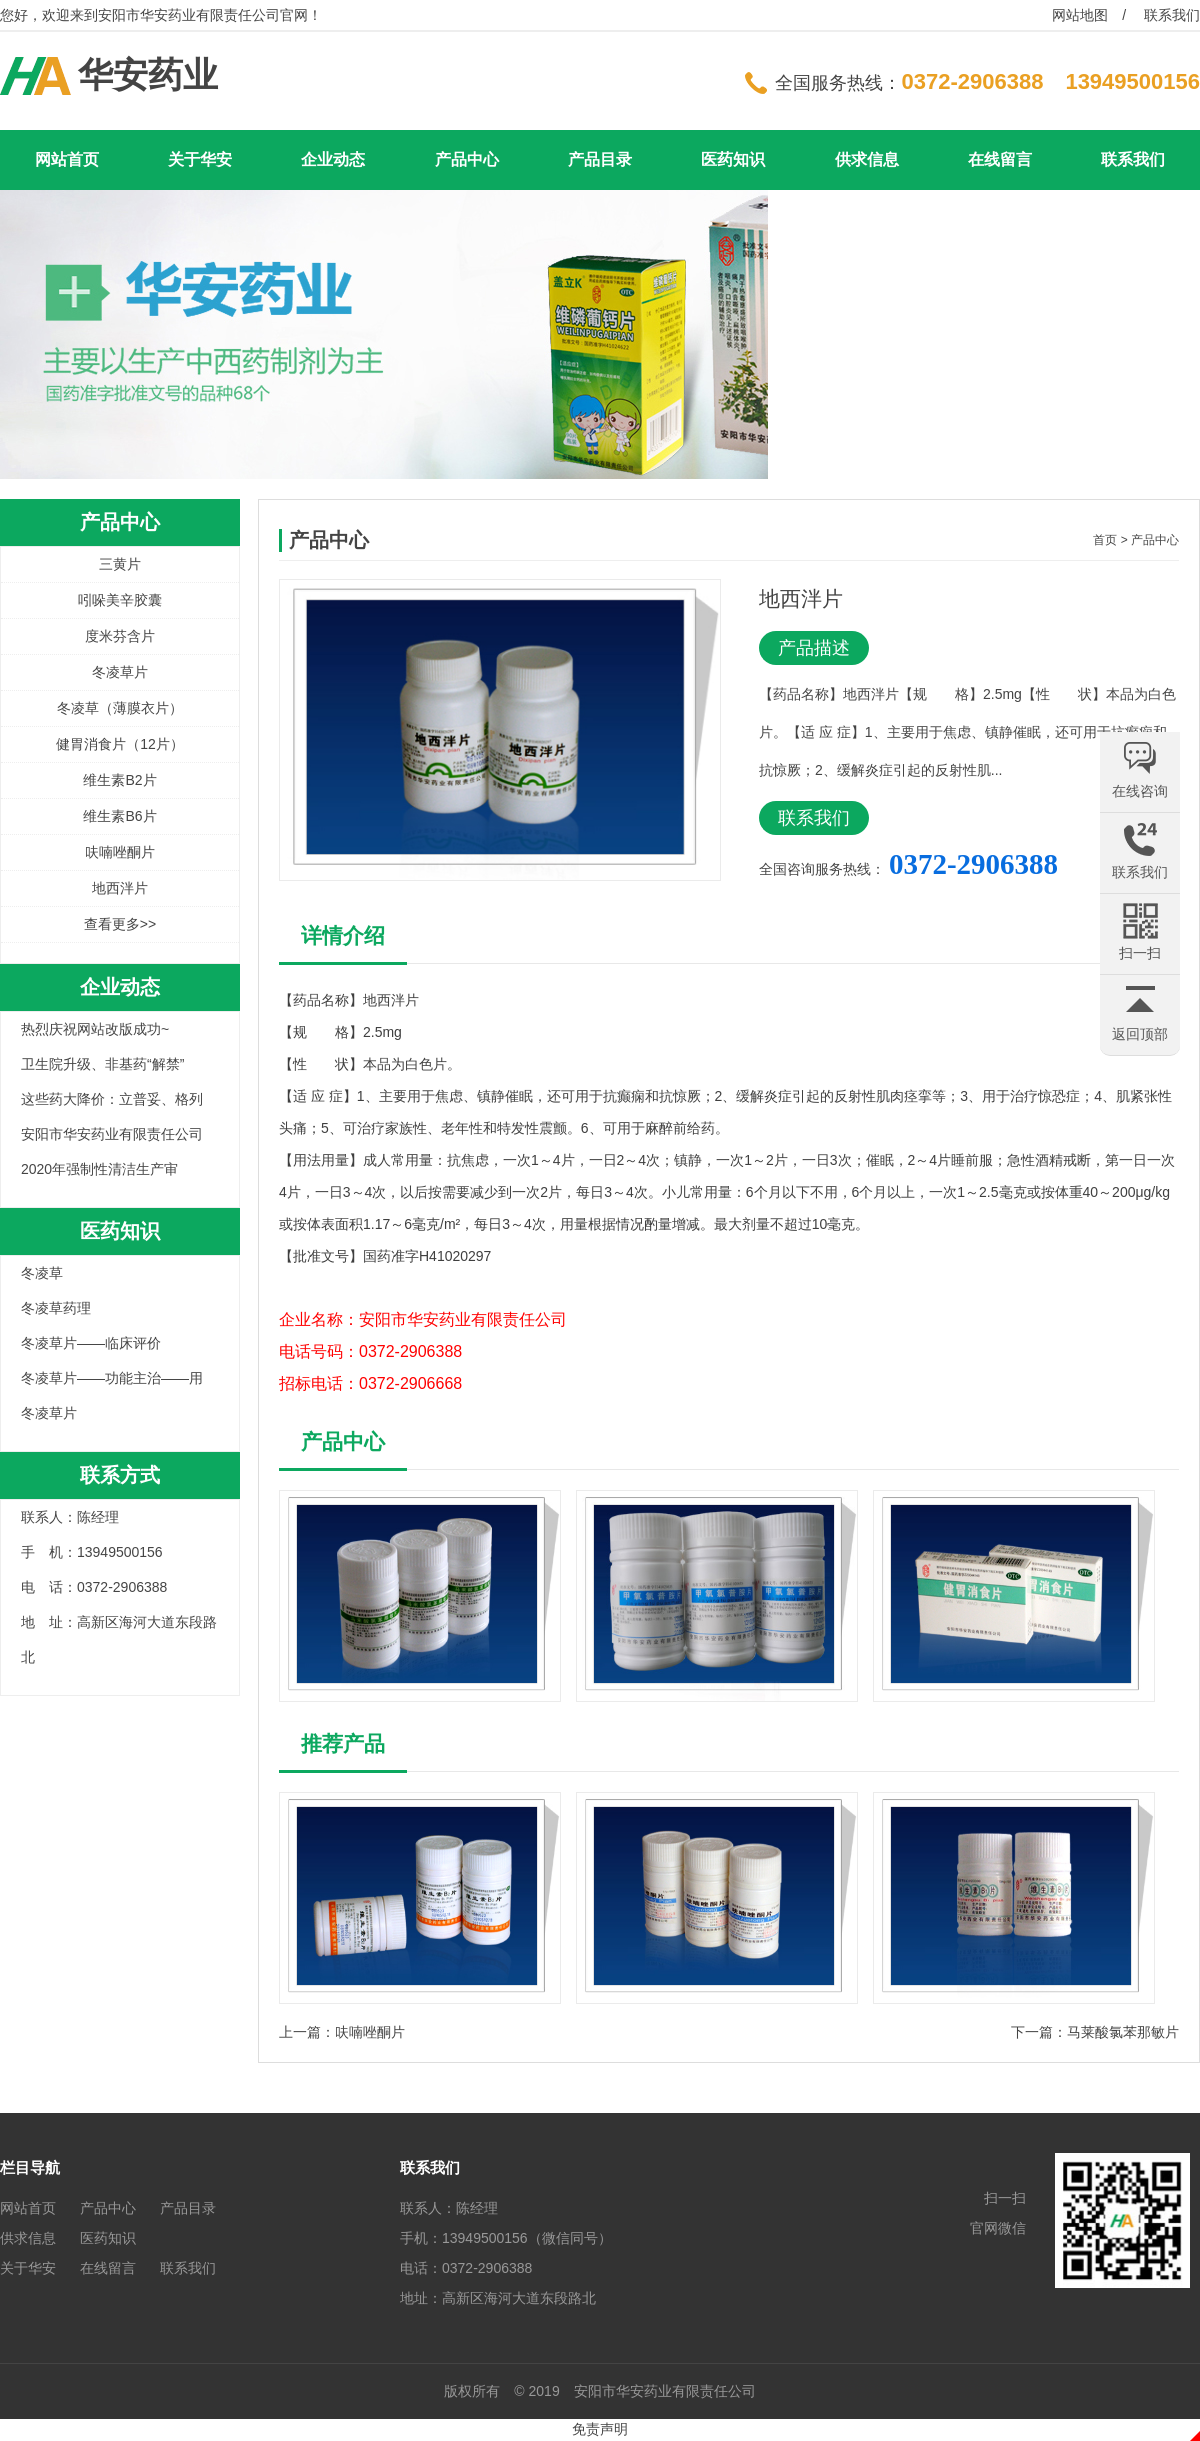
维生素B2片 (119, 780)
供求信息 (867, 159)
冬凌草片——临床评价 (91, 1343)
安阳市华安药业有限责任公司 (112, 1134)
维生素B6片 (119, 816)
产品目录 (600, 159)
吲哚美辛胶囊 (120, 600)
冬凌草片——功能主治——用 (112, 1378)
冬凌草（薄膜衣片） (120, 708)
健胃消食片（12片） (120, 744)
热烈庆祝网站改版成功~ (95, 1029)
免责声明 (600, 2429)
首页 (1105, 540)
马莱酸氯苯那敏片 (1123, 2032)
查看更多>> (120, 924)
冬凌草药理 (56, 1308)
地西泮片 (120, 888)
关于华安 (200, 159)
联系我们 (1172, 15)
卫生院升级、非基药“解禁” (102, 1064)
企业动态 (333, 159)
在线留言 (1000, 159)
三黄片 (120, 564)
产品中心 (467, 159)
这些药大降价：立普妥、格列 (112, 1099)
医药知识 (733, 159)
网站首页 (67, 159)
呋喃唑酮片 (120, 852)
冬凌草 (42, 1273)
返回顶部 (1140, 1034)
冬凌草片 (120, 672)
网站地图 (1080, 15)
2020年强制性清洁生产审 (99, 1169)
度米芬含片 (120, 636)
